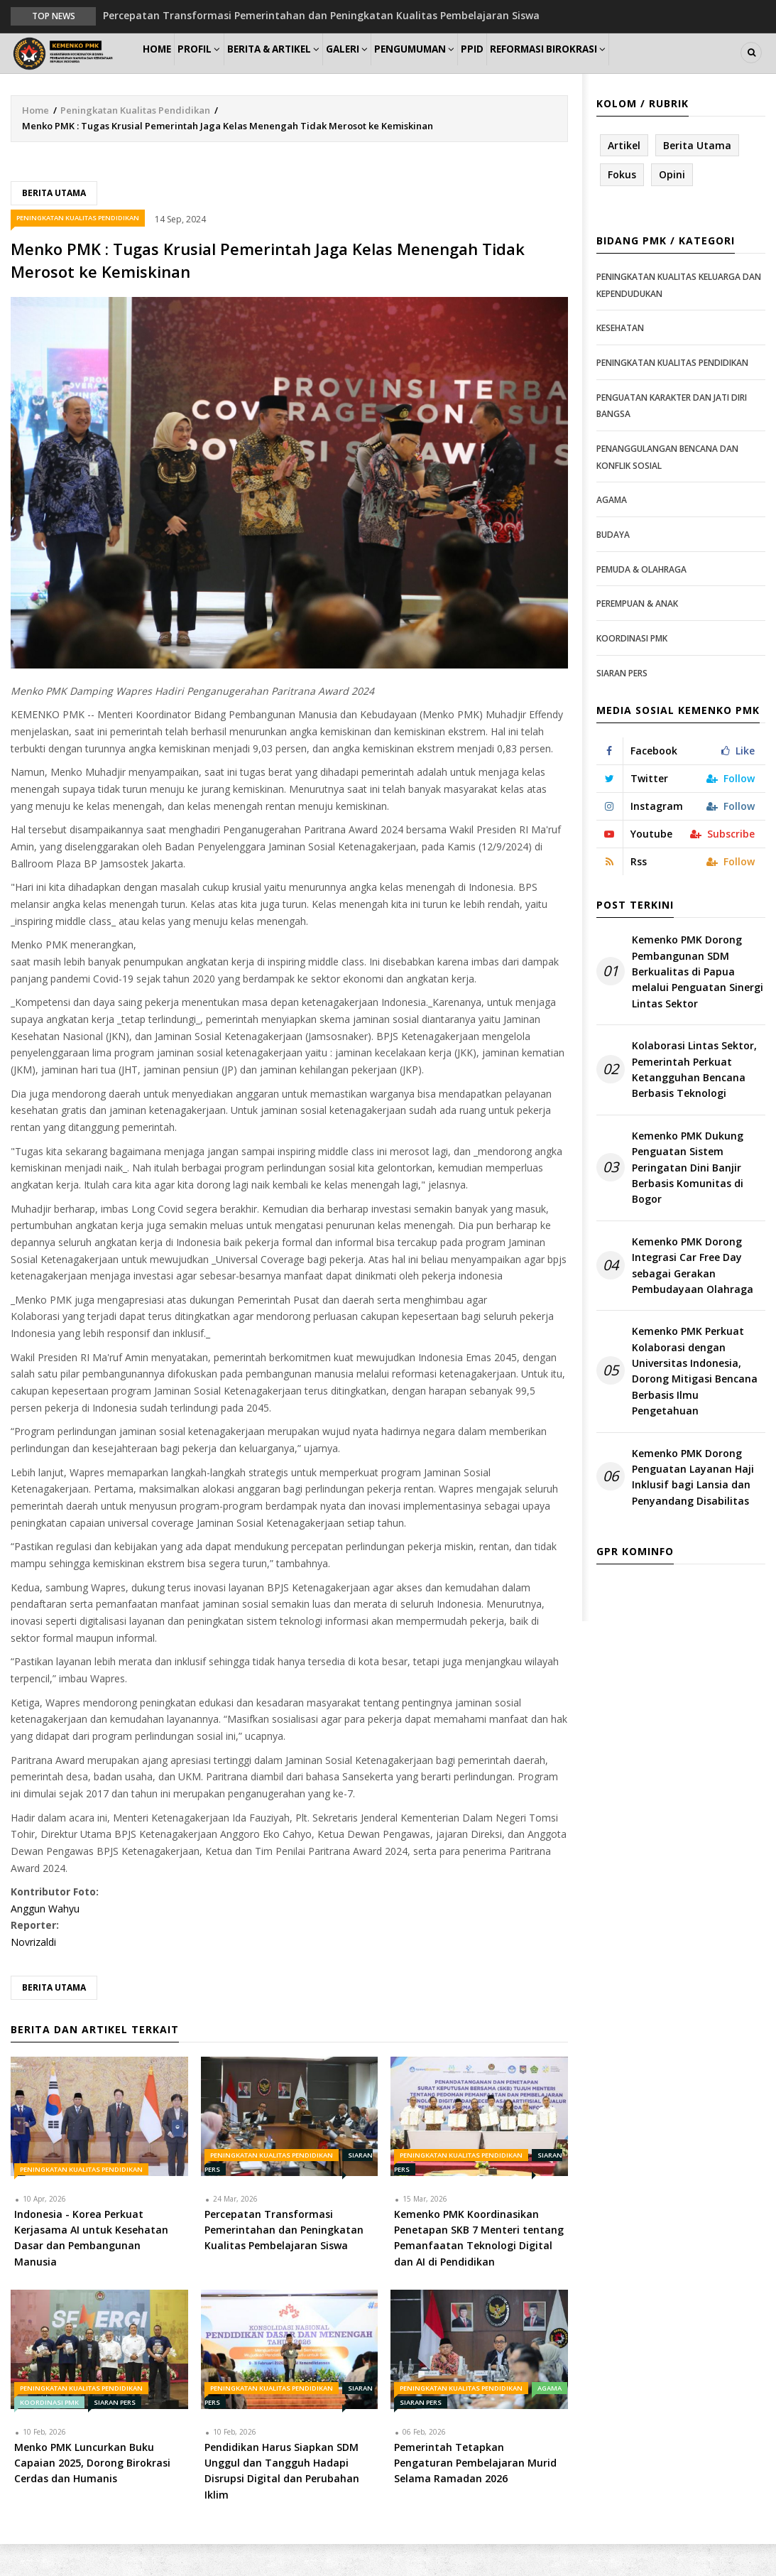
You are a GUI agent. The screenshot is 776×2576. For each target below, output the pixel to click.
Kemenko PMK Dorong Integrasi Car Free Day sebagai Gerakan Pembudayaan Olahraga (692, 1296)
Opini (672, 206)
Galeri (386, 69)
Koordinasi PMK (49, 2433)
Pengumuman (464, 69)
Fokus (622, 206)
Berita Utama (54, 224)
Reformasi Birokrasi (618, 69)
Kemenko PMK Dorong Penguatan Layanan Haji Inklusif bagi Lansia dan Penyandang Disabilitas (693, 1508)
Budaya (613, 566)
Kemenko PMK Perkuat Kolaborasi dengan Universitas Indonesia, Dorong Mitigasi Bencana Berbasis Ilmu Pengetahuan (695, 1402)
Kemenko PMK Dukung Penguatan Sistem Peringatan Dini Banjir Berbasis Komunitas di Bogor (687, 1199)
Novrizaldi (33, 1974)
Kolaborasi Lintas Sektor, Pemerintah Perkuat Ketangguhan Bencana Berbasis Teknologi (694, 1101)
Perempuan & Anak (637, 635)
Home (164, 69)
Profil (218, 69)
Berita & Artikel (302, 69)
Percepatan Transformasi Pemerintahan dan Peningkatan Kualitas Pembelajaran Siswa (321, 15)
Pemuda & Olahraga (641, 601)
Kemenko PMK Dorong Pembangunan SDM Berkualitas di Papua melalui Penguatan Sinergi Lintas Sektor (697, 1003)
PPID (533, 69)
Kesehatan (620, 360)
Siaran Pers (115, 2433)
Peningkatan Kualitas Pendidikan (135, 141)
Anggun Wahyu (45, 1940)
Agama (549, 2419)
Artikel (624, 176)
